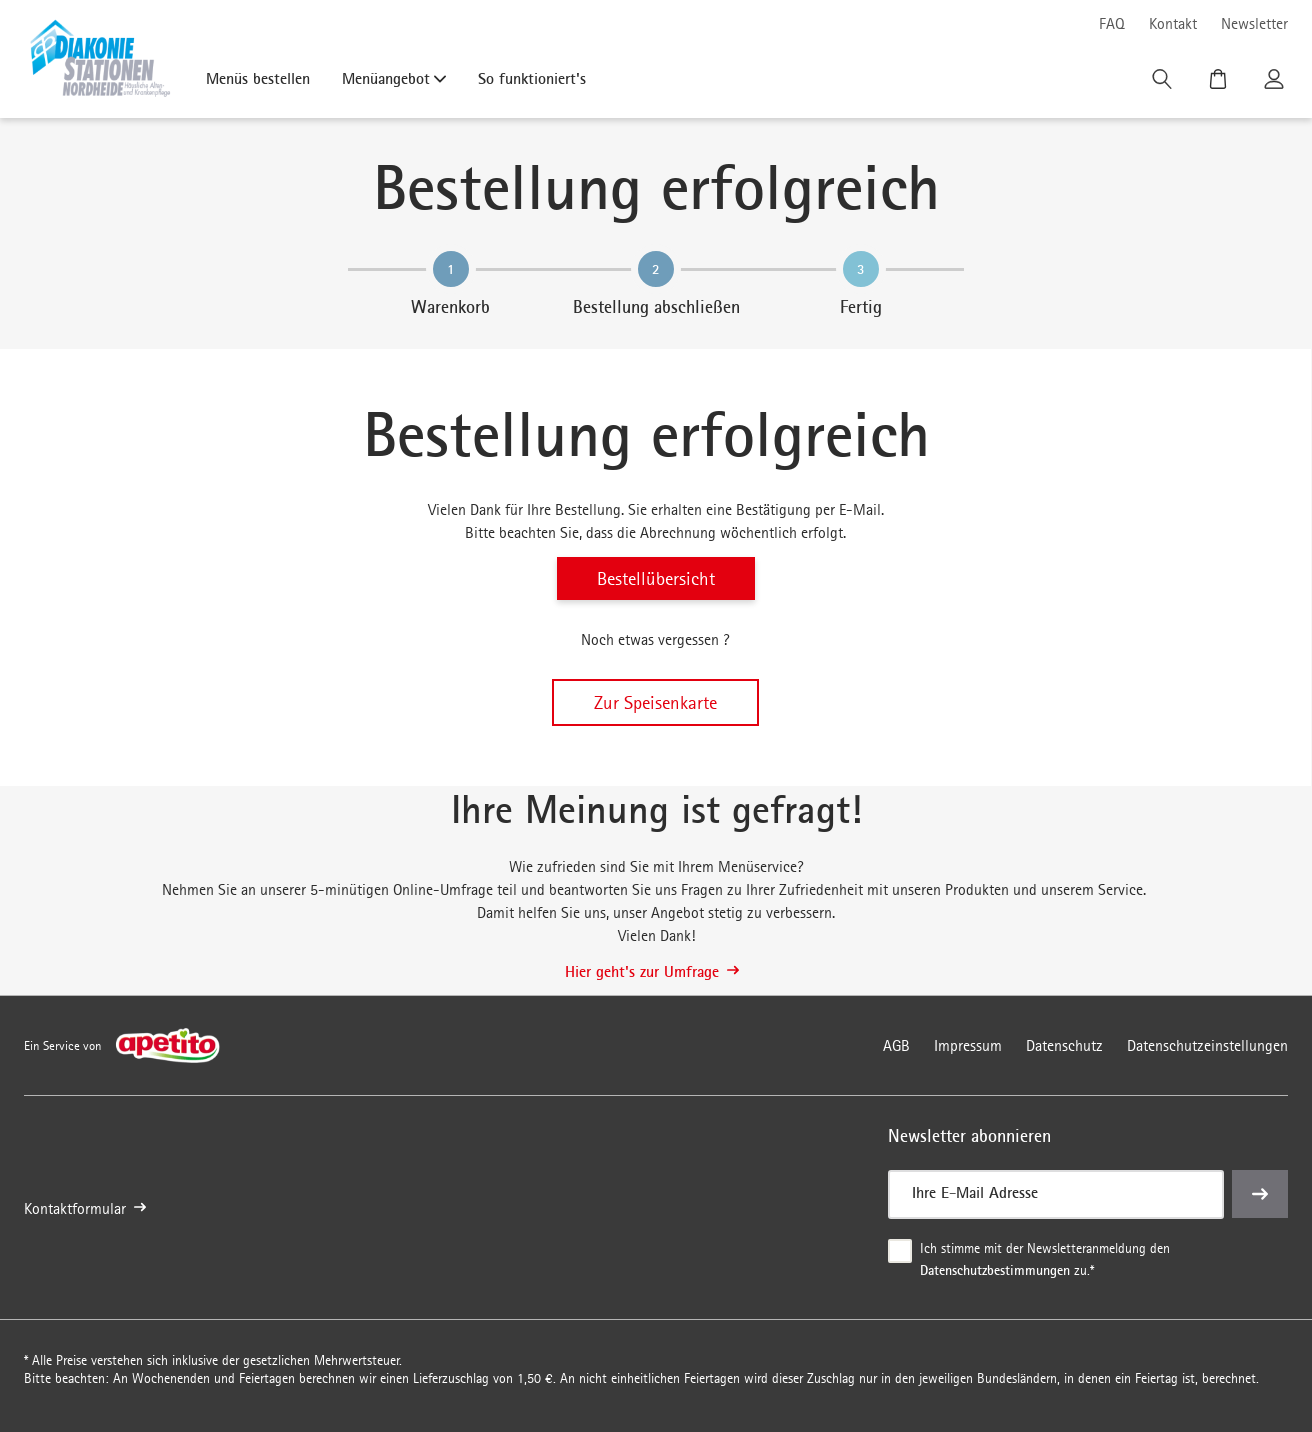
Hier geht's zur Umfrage (652, 971)
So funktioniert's (532, 78)
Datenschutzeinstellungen (1207, 1045)
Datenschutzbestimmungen (995, 1269)
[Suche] (1164, 84)
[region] (656, 284)
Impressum (968, 1045)
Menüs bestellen (258, 78)
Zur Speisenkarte (655, 702)
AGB (896, 1045)
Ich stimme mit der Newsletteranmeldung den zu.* (1047, 1260)
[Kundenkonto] (1276, 84)
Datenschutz (1064, 1045)
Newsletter (1254, 23)
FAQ (1112, 23)
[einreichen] (1260, 1194)
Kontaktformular (85, 1208)
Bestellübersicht (656, 578)
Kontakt (1173, 23)
